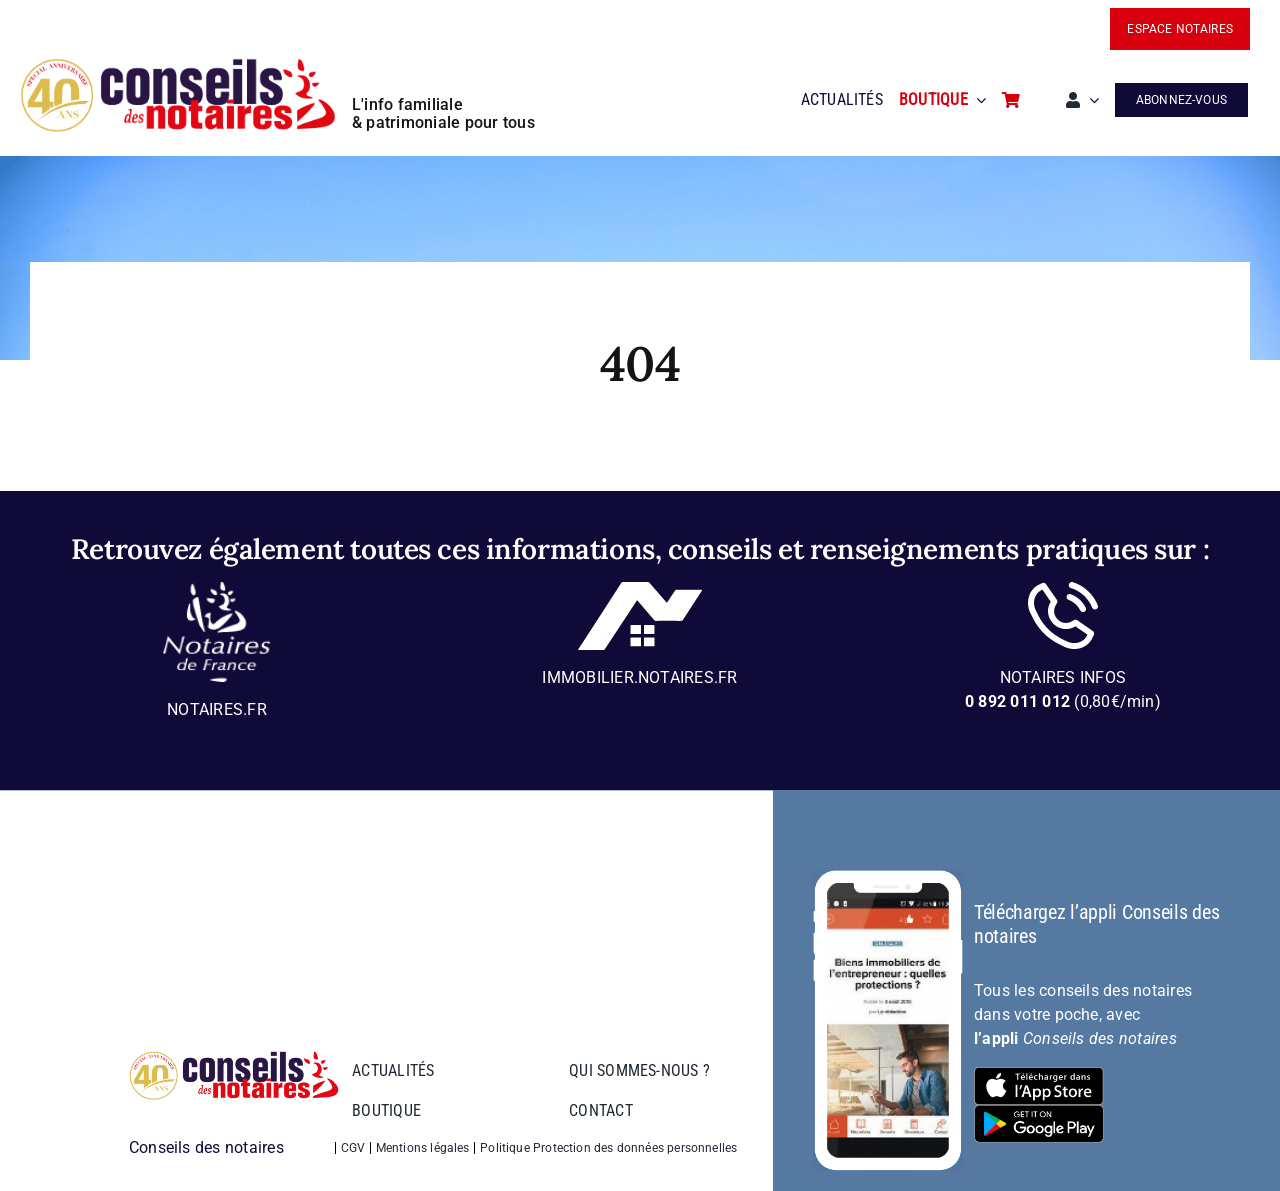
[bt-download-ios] (1039, 1074)
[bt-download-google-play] (1039, 1112)
